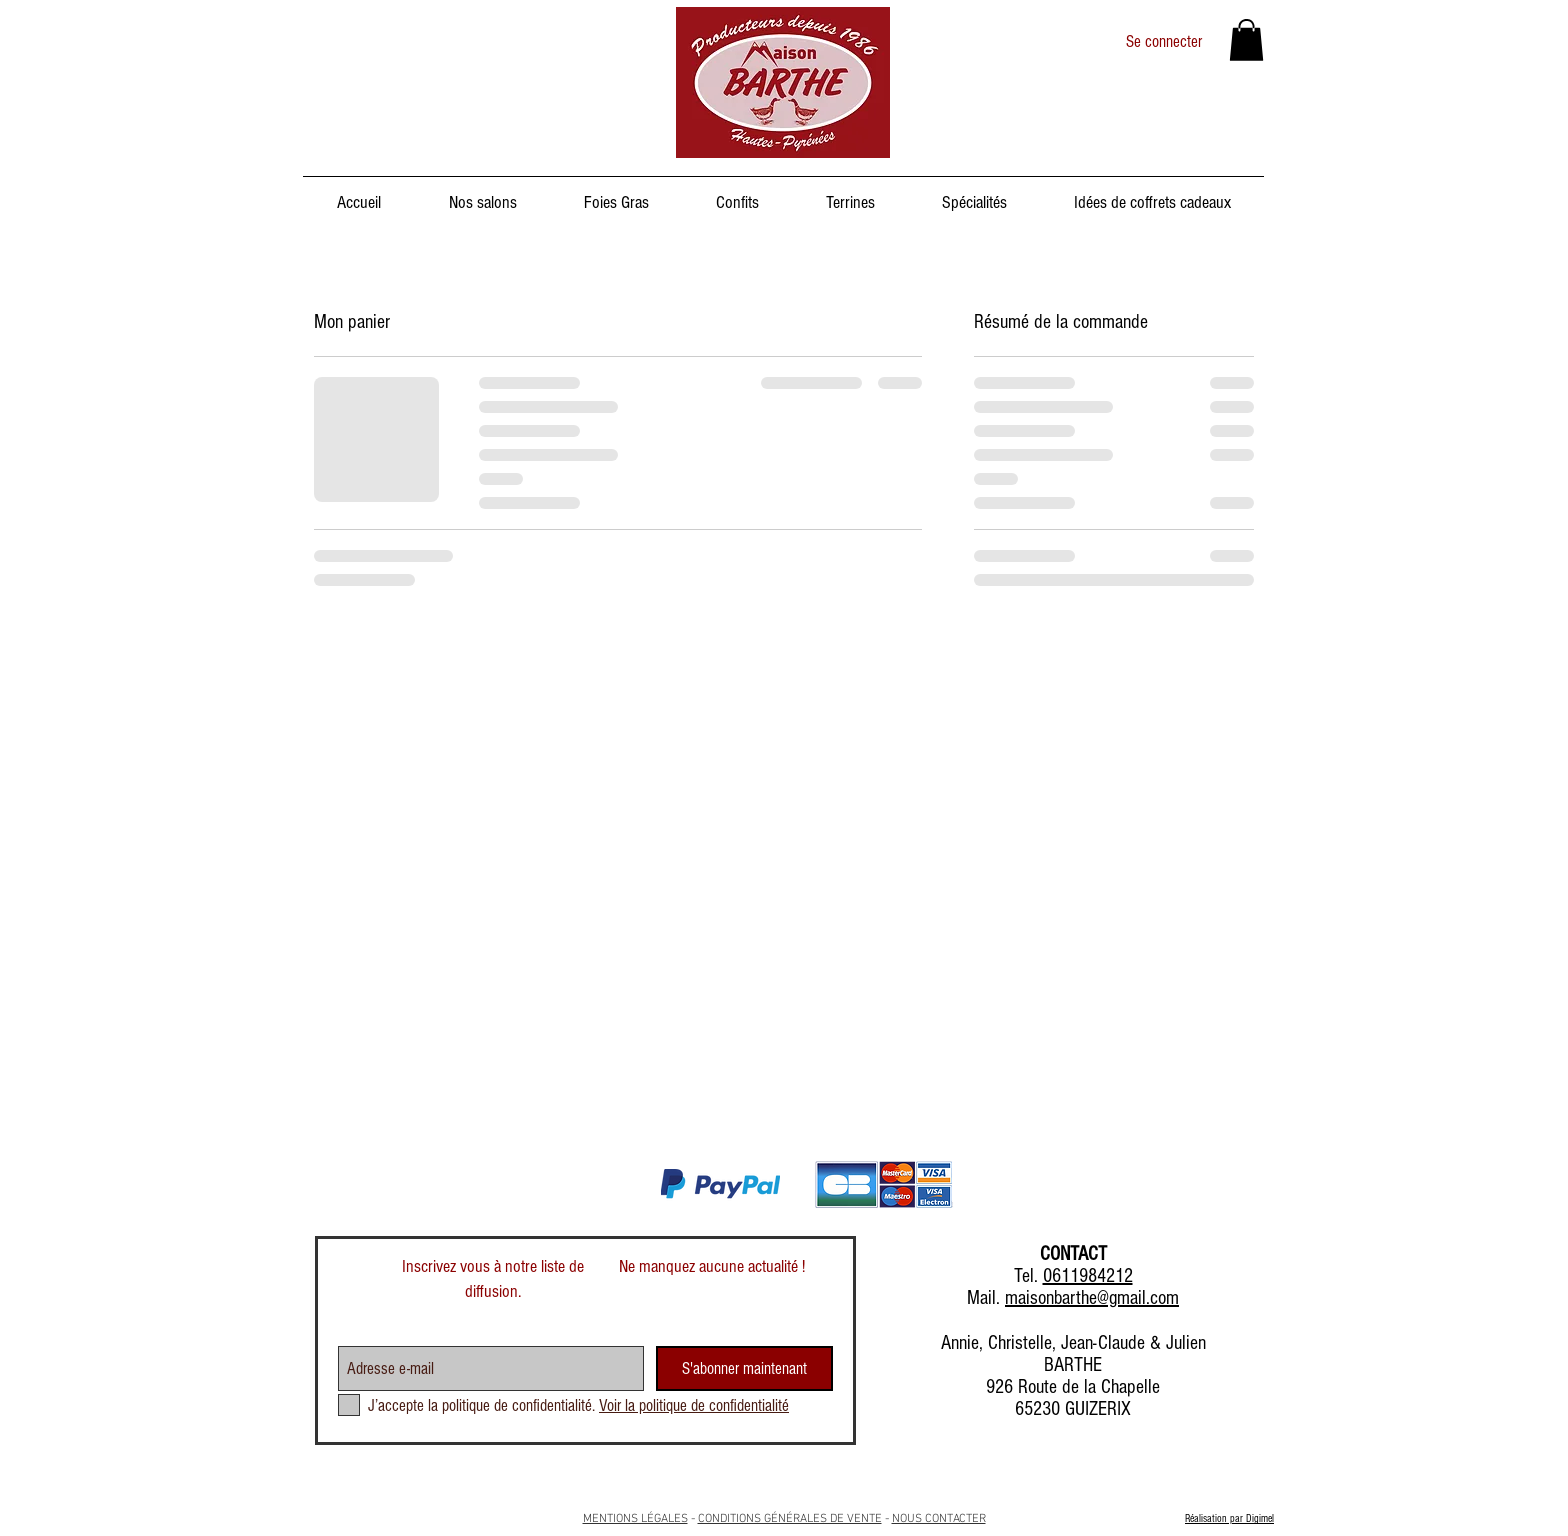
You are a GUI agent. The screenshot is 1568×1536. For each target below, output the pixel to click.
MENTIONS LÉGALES (635, 1519)
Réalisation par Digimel (1229, 1518)
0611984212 (1088, 1276)
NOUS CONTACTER (939, 1519)
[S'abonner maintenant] (744, 1368)
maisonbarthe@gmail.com (1092, 1298)
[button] (1246, 40)
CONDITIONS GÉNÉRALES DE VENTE (790, 1519)
